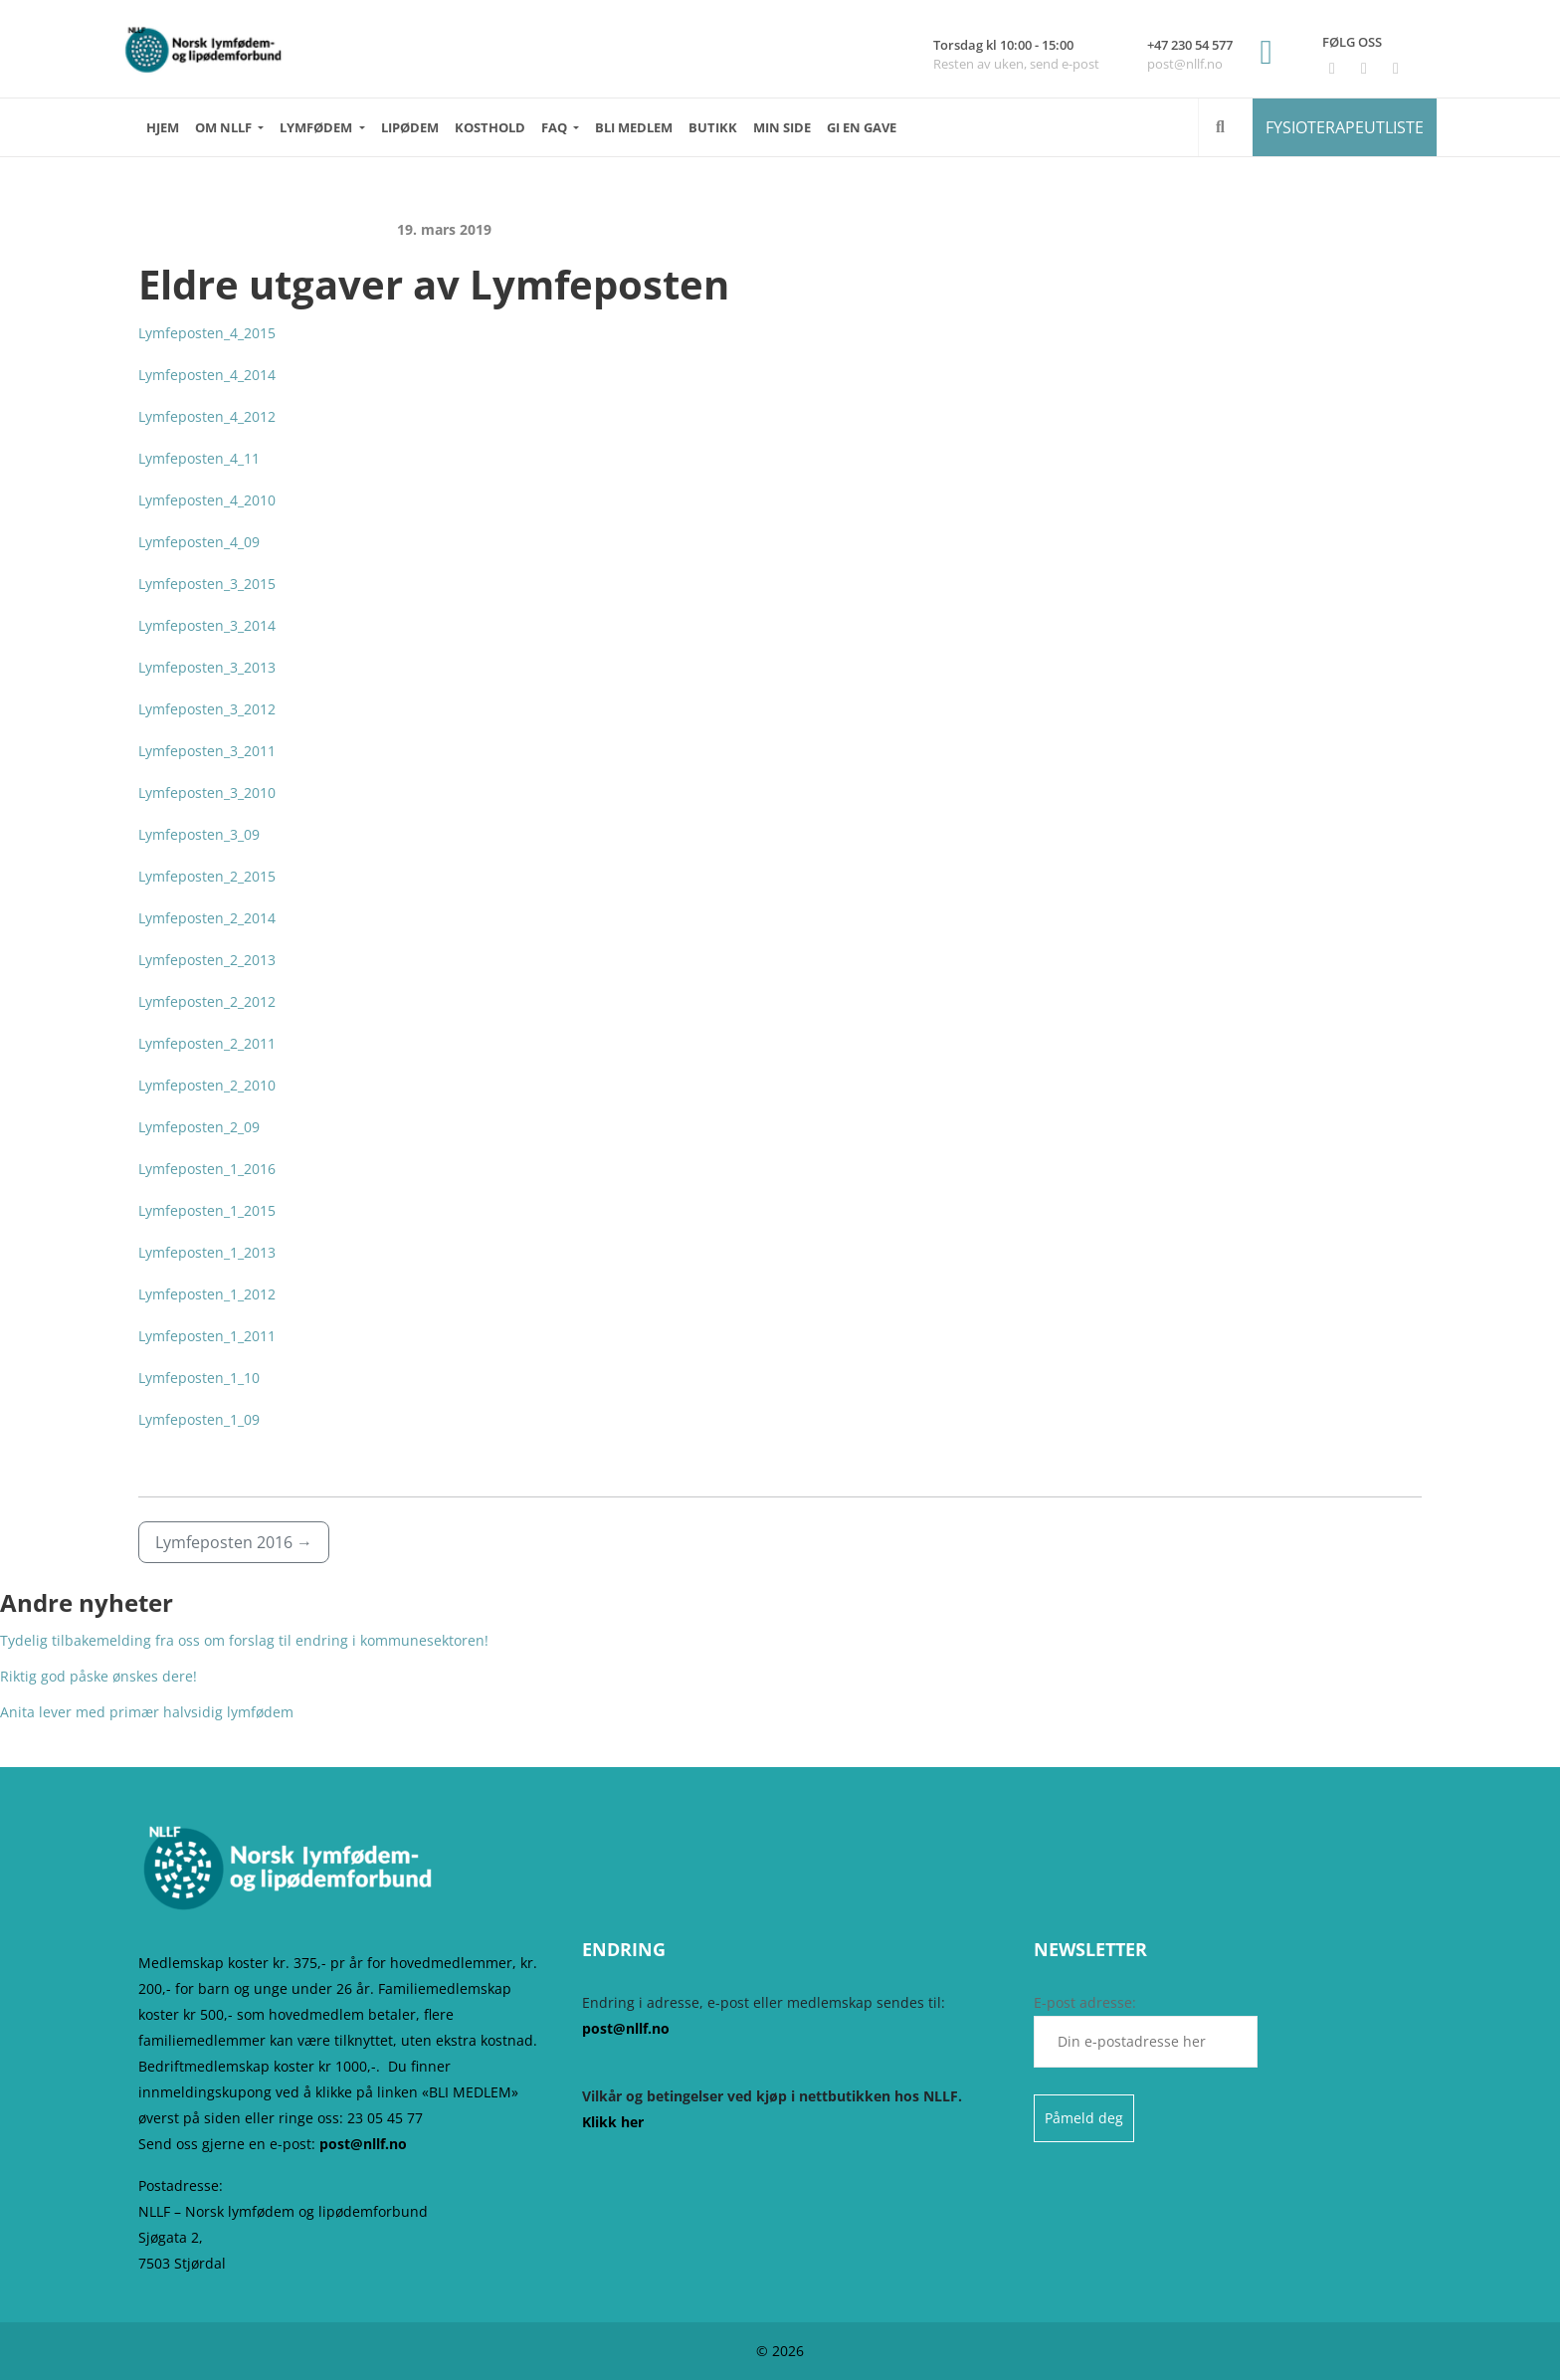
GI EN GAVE (861, 127)
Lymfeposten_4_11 (199, 458)
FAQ (555, 127)
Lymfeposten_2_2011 (207, 1043)
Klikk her (613, 2121)
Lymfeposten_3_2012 (207, 708)
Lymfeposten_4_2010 (207, 500)
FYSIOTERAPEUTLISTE (1345, 127)
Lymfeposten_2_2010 (207, 1085)
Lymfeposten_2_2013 (207, 959)
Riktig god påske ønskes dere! (98, 1676)
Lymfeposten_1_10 (199, 1377)
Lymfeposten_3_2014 (207, 625)
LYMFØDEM (317, 127)
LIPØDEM (410, 127)
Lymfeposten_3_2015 (207, 583)
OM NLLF (225, 127)
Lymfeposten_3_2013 (207, 667)
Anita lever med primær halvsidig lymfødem (146, 1711)
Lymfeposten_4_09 (199, 541)
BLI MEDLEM (634, 127)
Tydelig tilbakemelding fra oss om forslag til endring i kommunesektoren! (244, 1640)
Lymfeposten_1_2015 (207, 1210)
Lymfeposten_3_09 (199, 834)
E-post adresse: (1146, 2030)
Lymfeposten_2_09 (199, 1126)
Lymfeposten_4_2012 (207, 416)
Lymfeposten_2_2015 (207, 876)
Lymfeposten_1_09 (199, 1419)
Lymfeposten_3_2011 (207, 750)
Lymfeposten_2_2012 (207, 1001)
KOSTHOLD (490, 127)
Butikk (712, 127)
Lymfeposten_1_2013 (207, 1252)
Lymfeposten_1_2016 (207, 1168)
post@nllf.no (363, 2143)
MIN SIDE (782, 127)
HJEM (162, 127)
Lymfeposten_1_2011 (207, 1335)
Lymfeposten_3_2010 (207, 792)
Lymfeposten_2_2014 (207, 917)
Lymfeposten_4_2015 (207, 332)
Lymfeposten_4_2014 (207, 374)
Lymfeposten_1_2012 (207, 1294)
